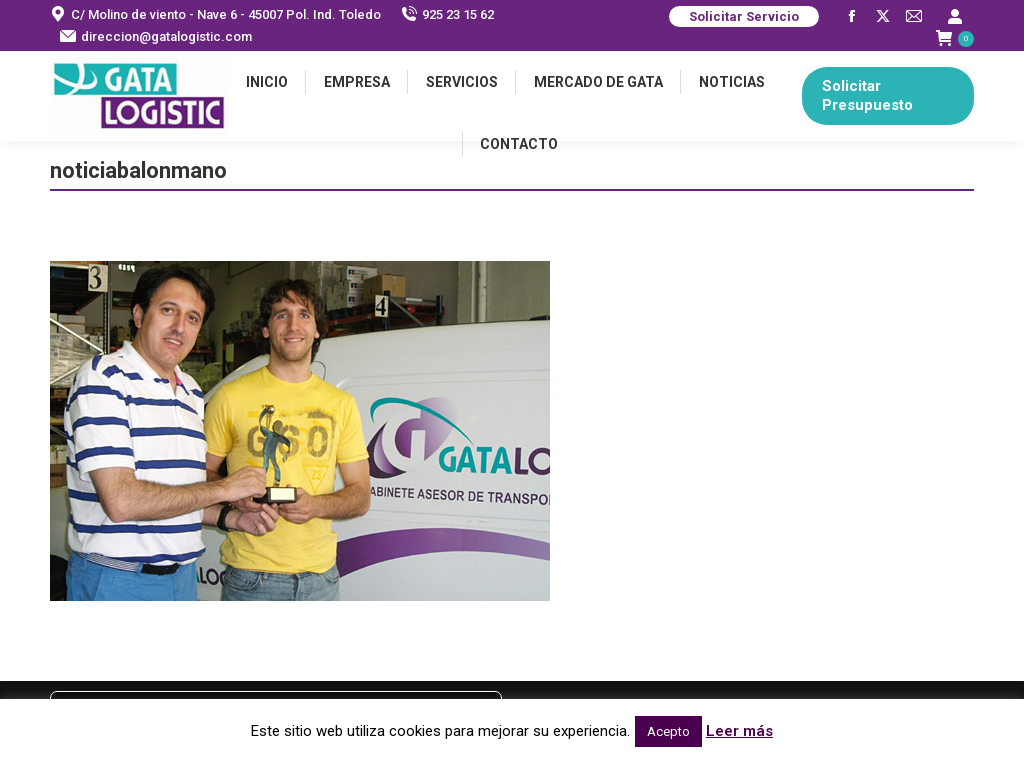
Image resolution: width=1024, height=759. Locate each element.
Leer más (739, 731)
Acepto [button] (668, 731)
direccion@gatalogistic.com (156, 36)
